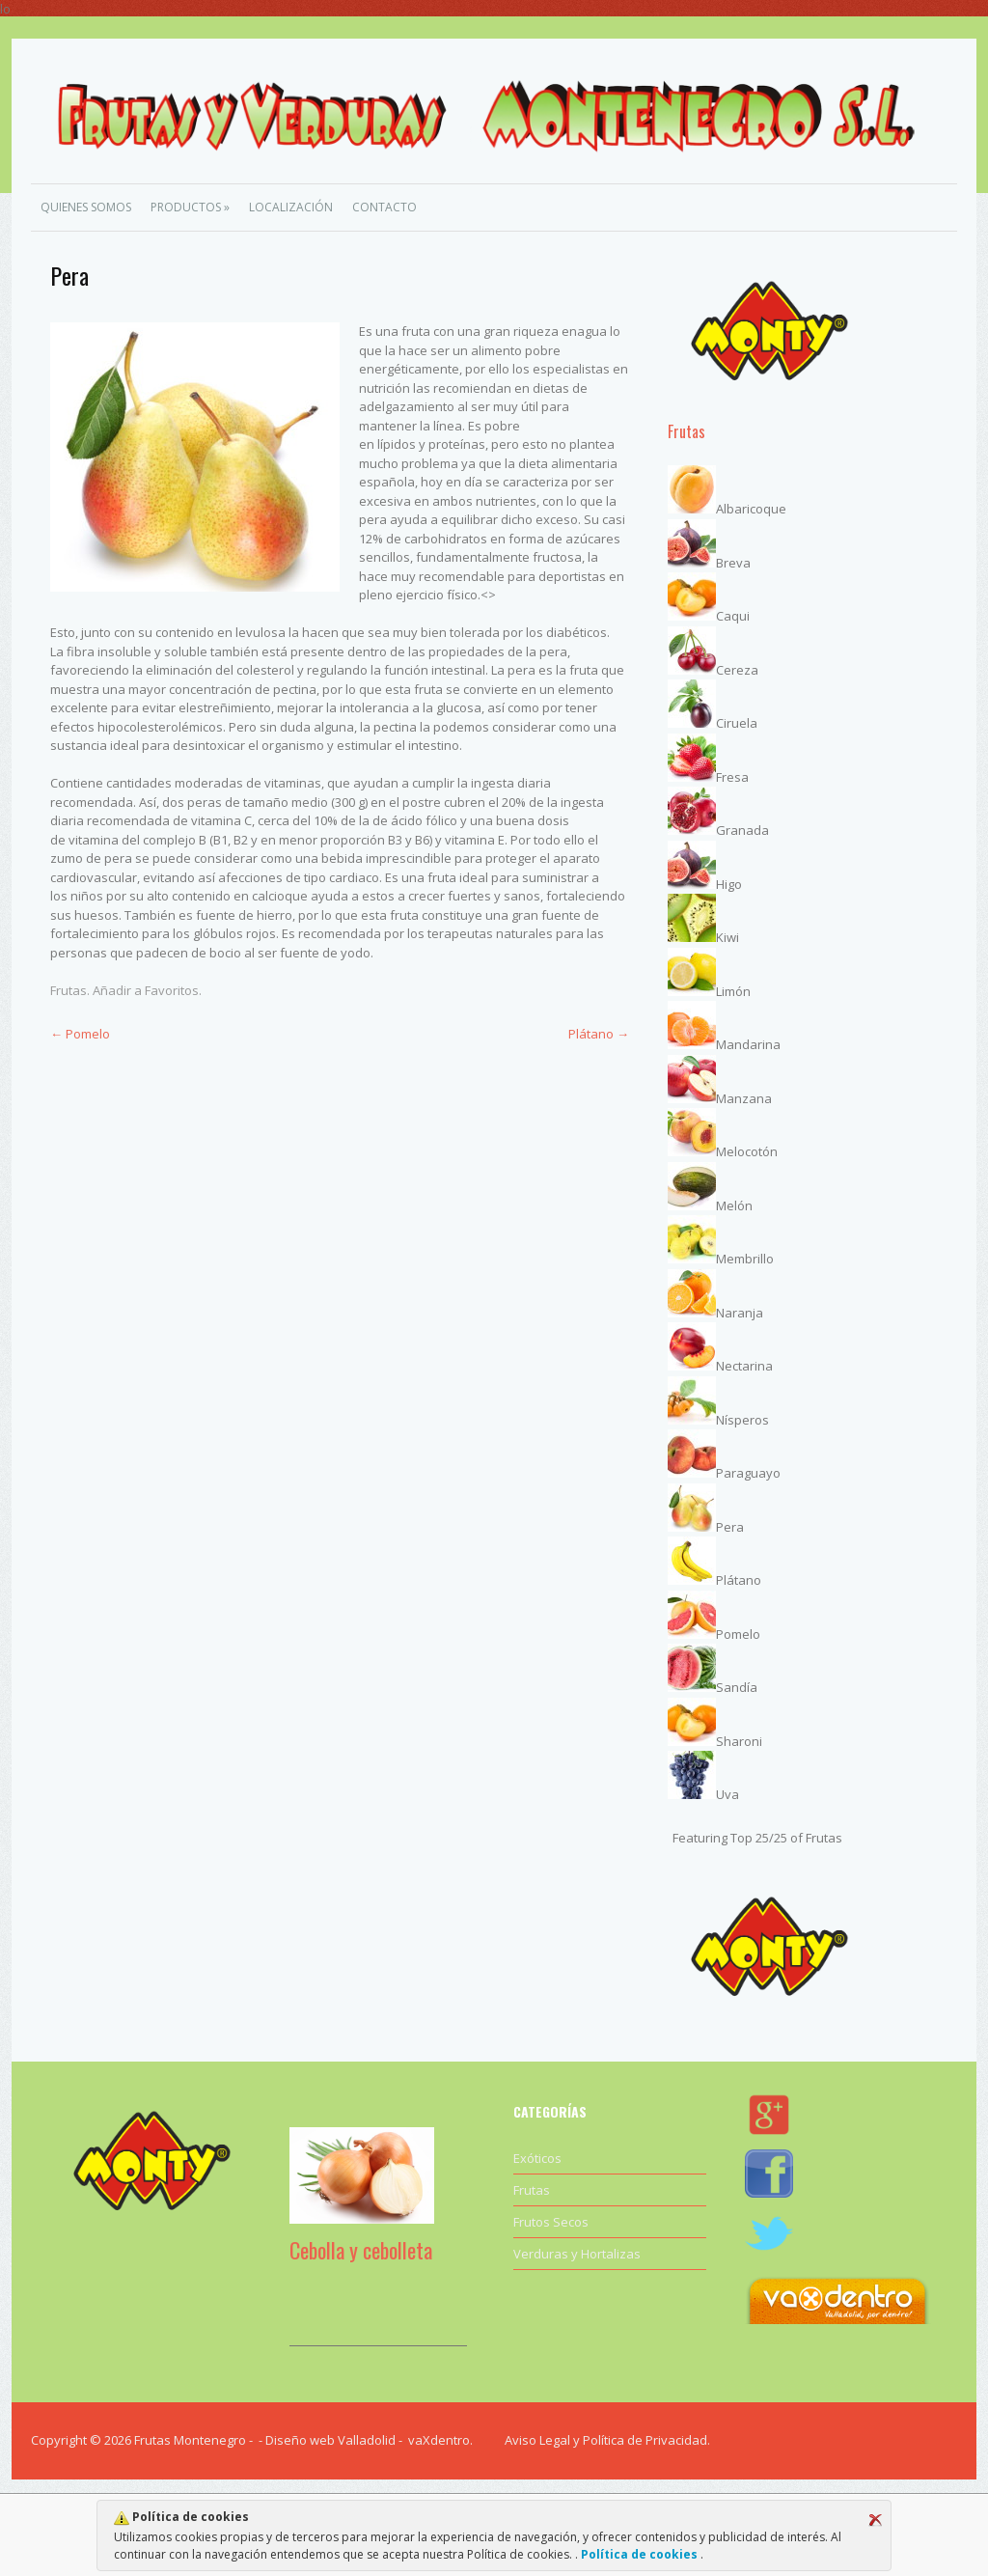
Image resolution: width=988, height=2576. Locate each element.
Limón (733, 991)
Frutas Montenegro (190, 2440)
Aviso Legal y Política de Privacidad (606, 2440)
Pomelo (80, 1033)
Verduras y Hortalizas (577, 2253)
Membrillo (745, 1258)
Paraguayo (748, 1473)
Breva (733, 562)
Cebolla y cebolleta (360, 2249)
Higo (729, 884)
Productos (190, 207)
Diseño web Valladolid (330, 2440)
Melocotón (747, 1151)
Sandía (736, 1687)
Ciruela (736, 723)
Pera (730, 1527)
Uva (727, 1794)
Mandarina (748, 1044)
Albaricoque (751, 508)
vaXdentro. (440, 2440)
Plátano (598, 1033)
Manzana (744, 1098)
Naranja (739, 1312)
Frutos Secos (551, 2221)
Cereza (737, 670)
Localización (291, 207)
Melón (734, 1205)
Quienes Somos (86, 207)
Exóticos (537, 2158)
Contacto (384, 207)
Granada (742, 830)
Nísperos (742, 1419)
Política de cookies (639, 2554)
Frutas (68, 990)
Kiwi (727, 937)
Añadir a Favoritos (146, 990)
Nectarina (744, 1365)
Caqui (733, 615)
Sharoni (739, 1741)
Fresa (732, 777)
